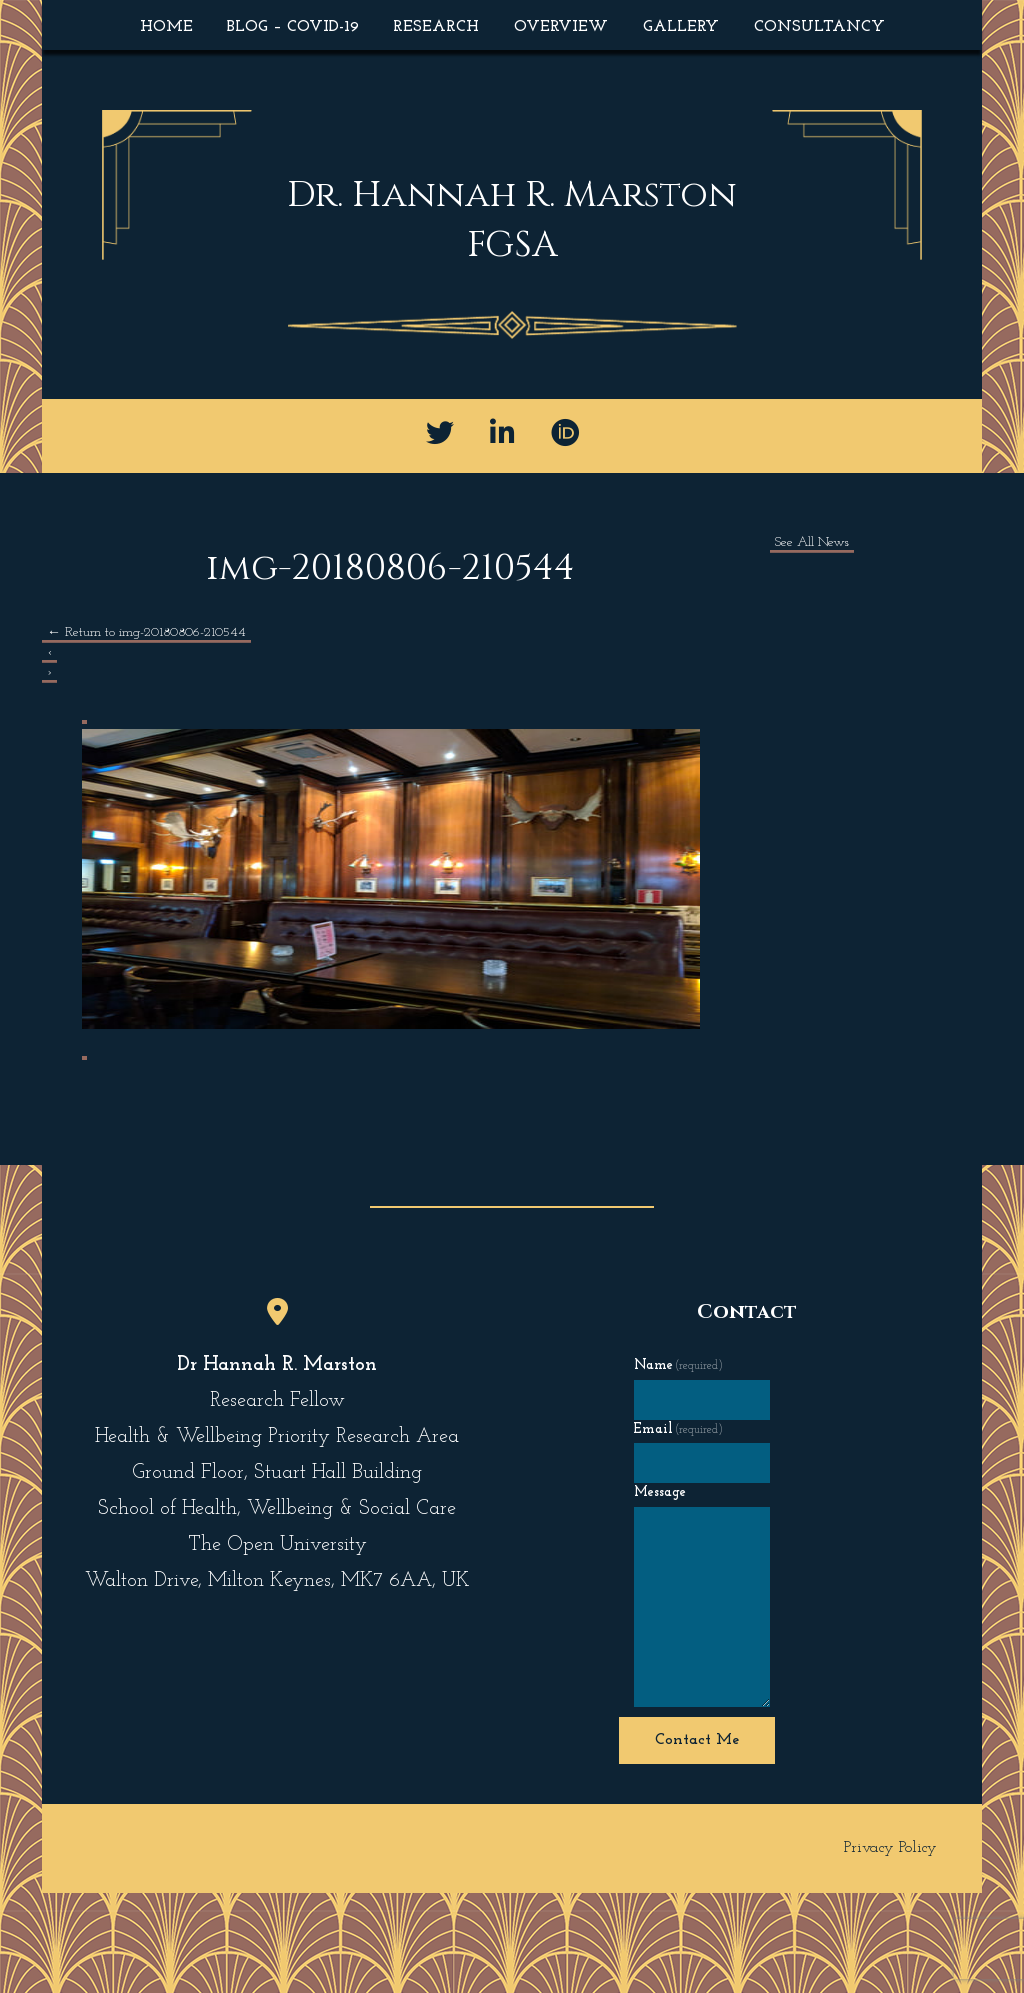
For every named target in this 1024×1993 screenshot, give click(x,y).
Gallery (681, 27)
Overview (561, 27)
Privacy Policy (890, 1848)
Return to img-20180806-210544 (146, 632)
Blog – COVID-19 (293, 27)
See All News (812, 542)
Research (436, 27)
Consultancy (819, 27)
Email (679, 1429)
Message (660, 1492)
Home (166, 27)
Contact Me (697, 1740)
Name (679, 1365)
